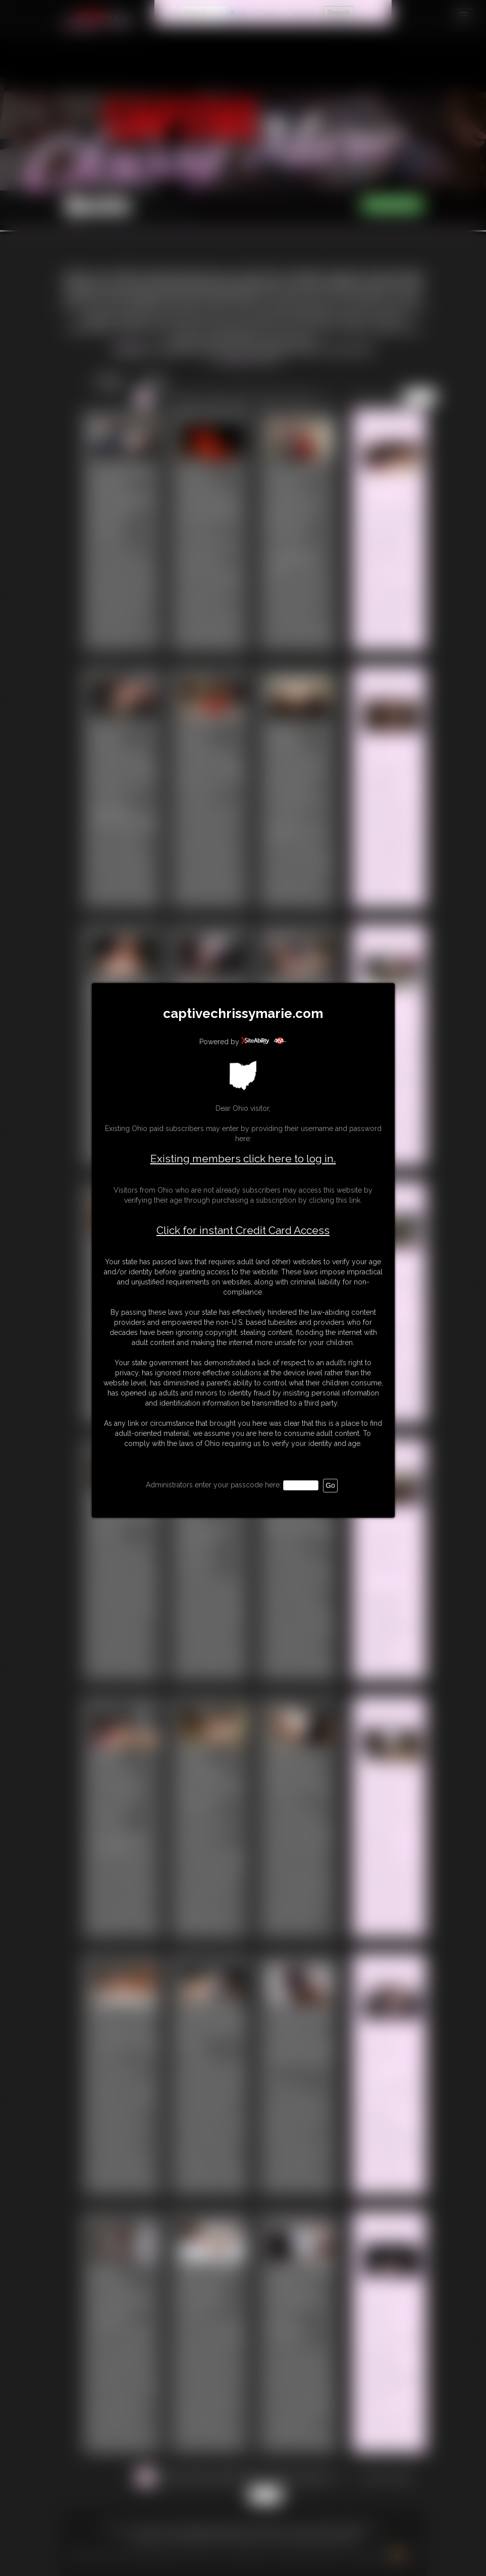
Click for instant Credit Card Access (243, 1230)
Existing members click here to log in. (243, 1158)
